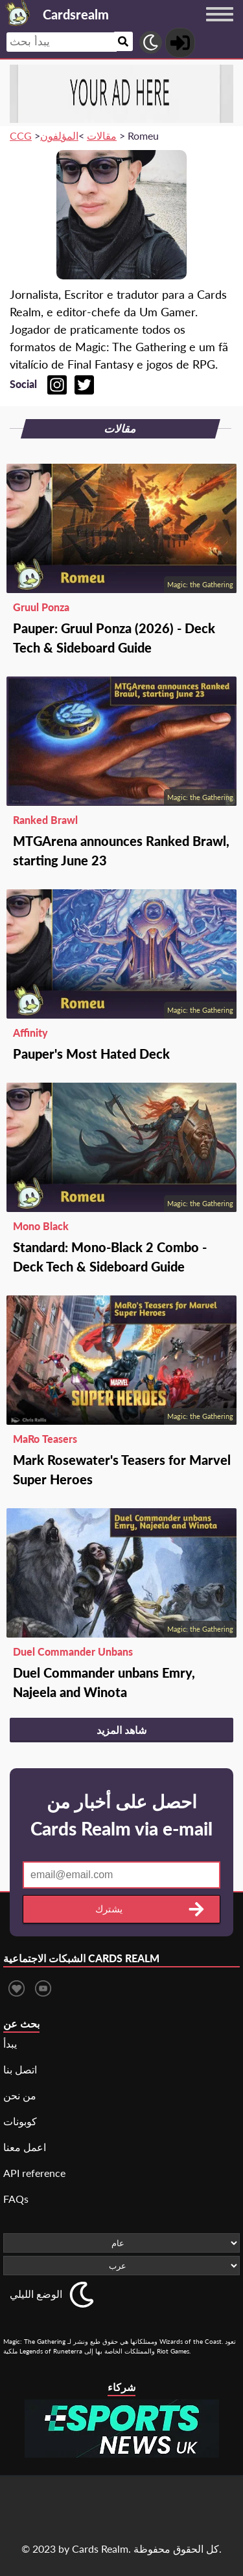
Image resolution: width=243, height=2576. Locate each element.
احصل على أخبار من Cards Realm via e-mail (121, 1814)
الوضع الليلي (36, 2294)
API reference (34, 2173)
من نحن (19, 2095)
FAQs (16, 2198)
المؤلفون (59, 135)
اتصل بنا (20, 2069)
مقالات (102, 135)
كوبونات (20, 2121)
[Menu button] (219, 26)
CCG (21, 135)
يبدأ (10, 2043)
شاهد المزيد (121, 1730)
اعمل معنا (24, 2147)
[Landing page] (18, 13)
